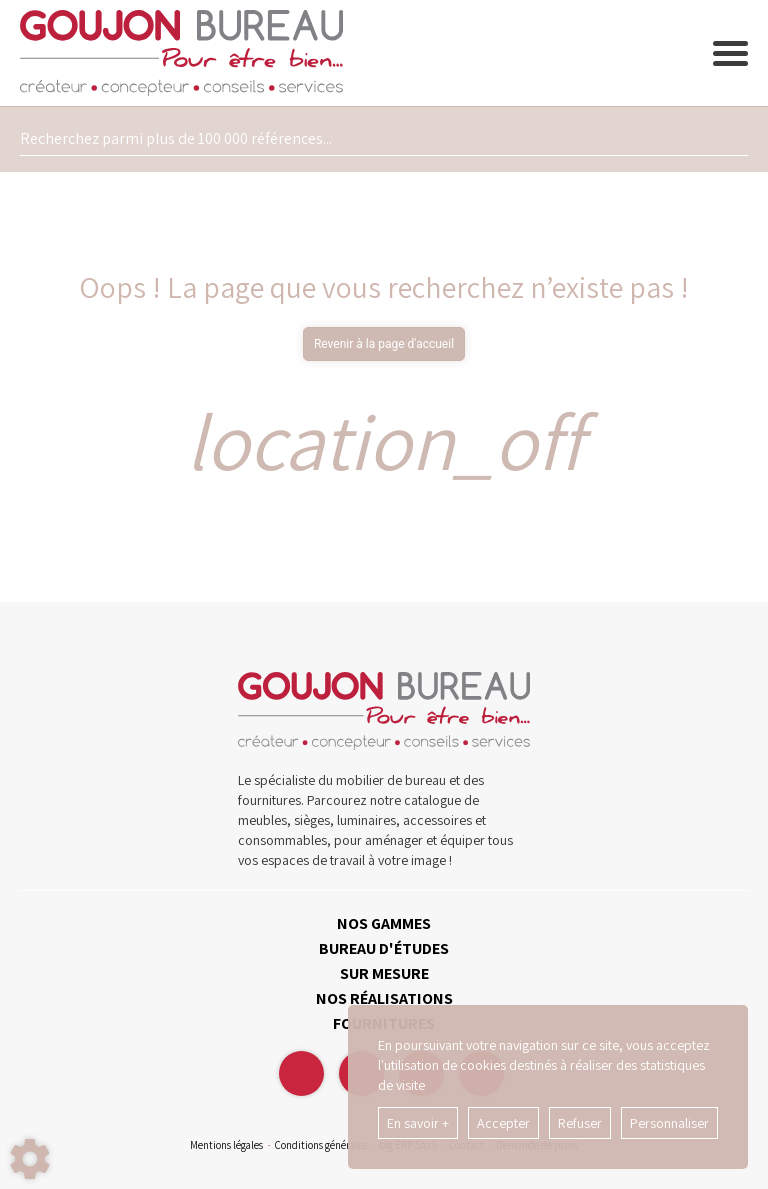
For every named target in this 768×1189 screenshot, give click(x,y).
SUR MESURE (384, 973)
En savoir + (418, 1123)
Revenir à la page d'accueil (384, 344)
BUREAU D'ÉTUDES (384, 948)
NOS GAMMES (384, 923)
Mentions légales (226, 1145)
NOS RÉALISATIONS (384, 998)
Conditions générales (321, 1145)
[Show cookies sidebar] (30, 1159)
